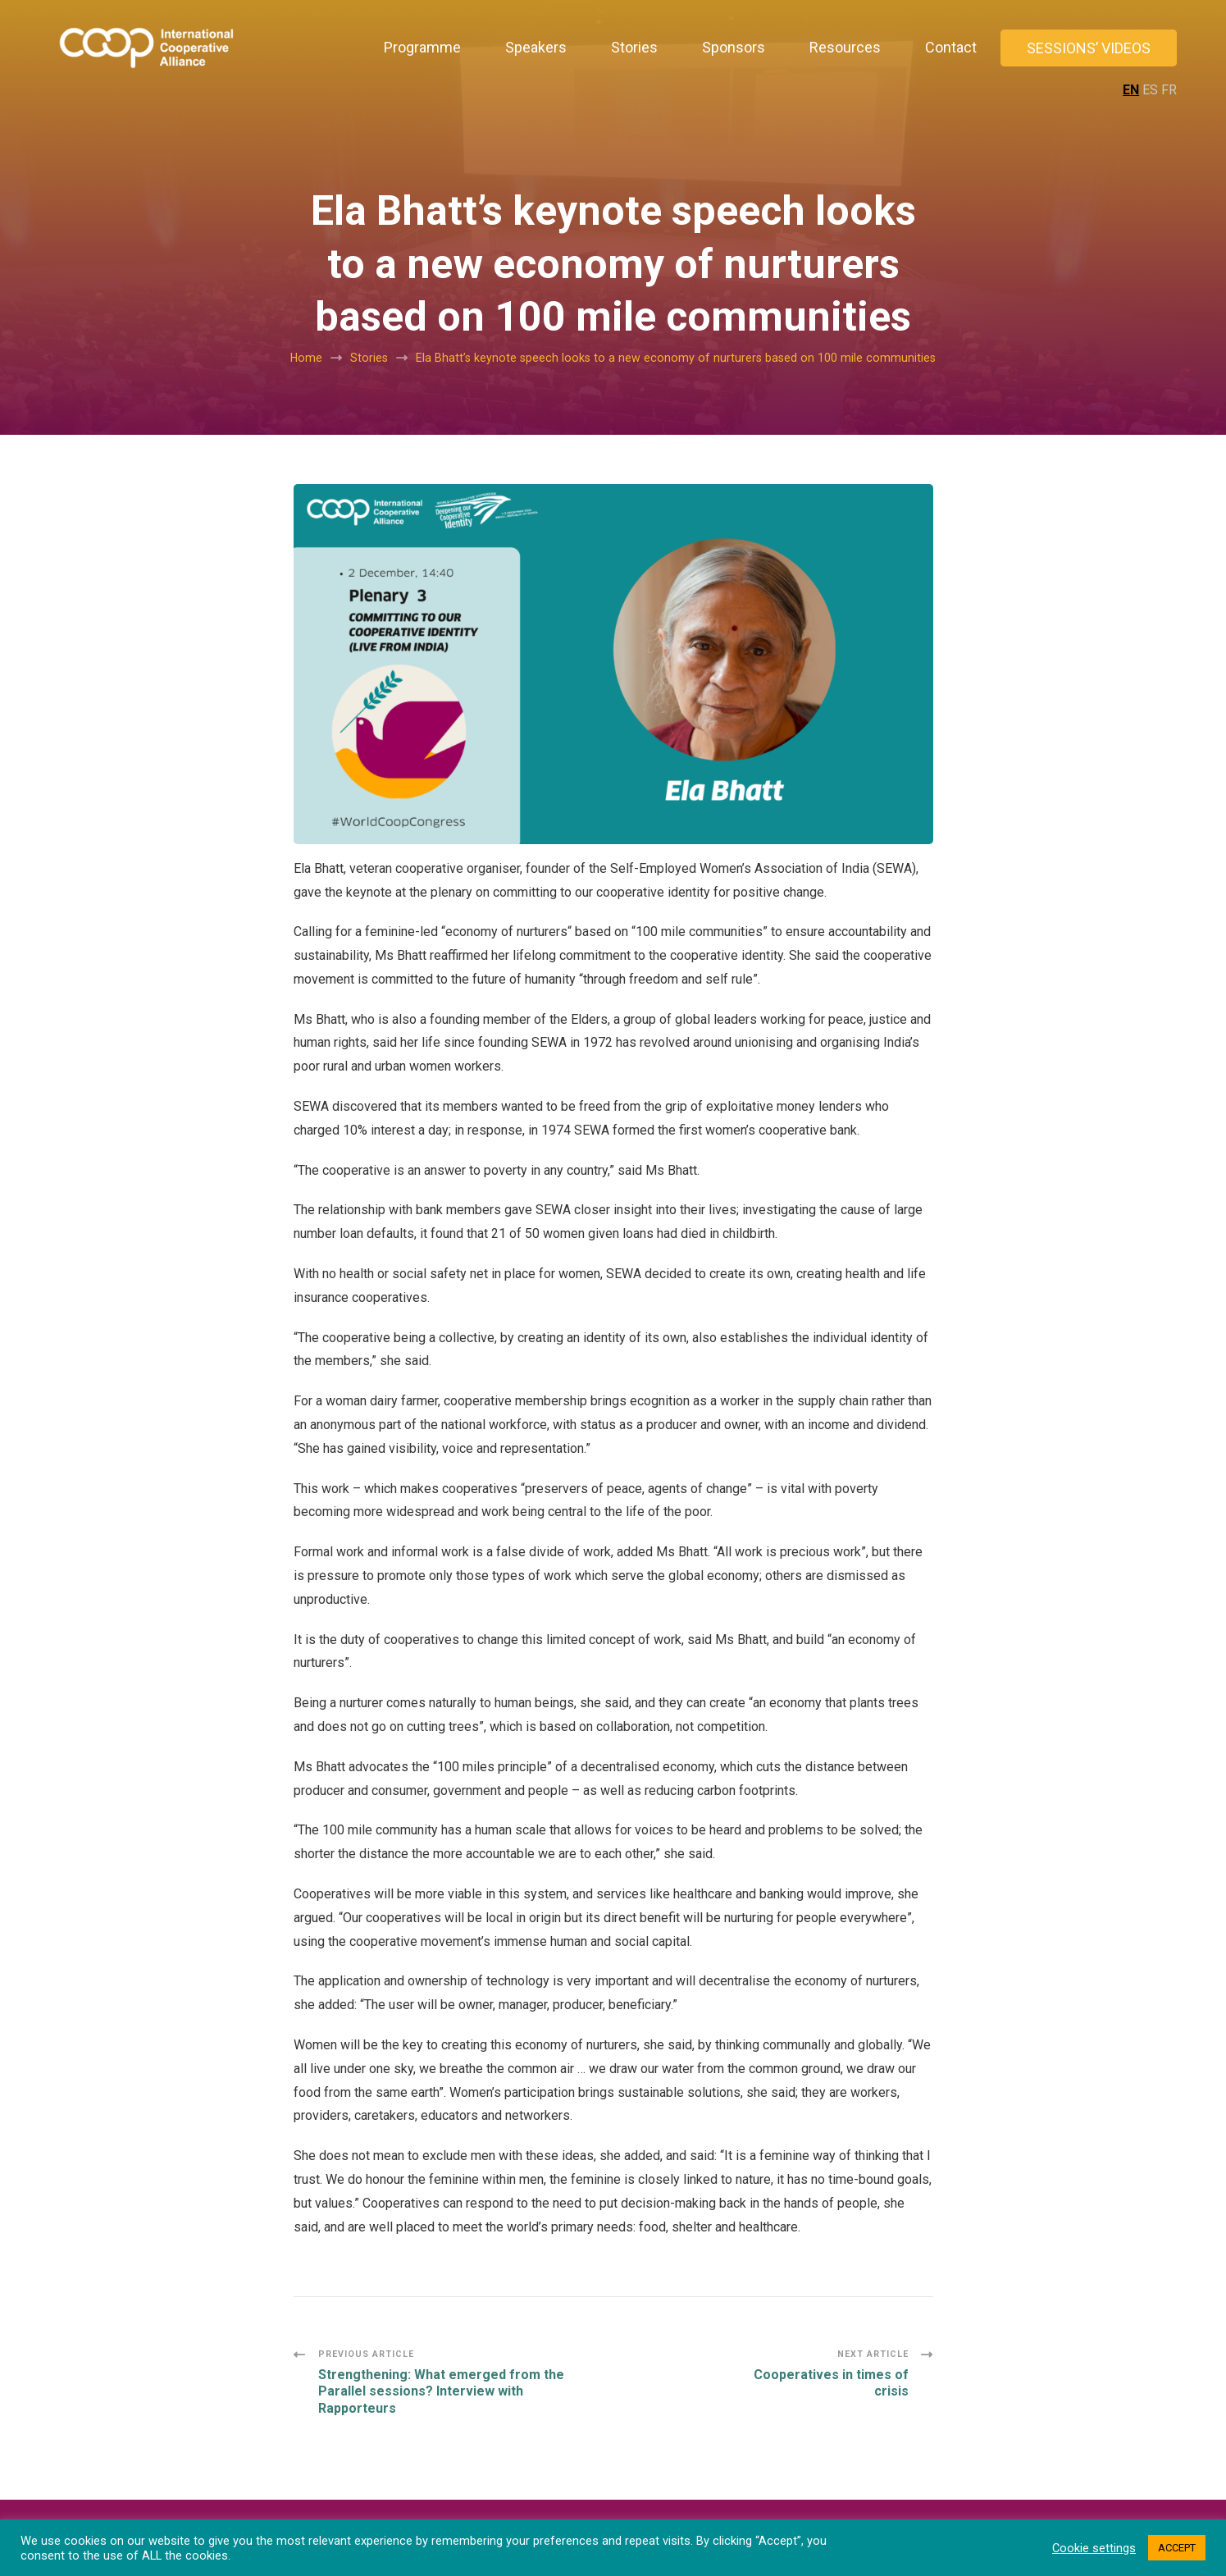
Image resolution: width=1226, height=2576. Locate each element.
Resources (845, 47)
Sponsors (733, 47)
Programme (422, 47)
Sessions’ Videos (1089, 48)
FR (1169, 90)
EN (1131, 90)
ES (1150, 90)
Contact (951, 47)
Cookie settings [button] (1094, 2548)
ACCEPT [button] (1177, 2548)
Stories (634, 47)
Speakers (536, 47)
